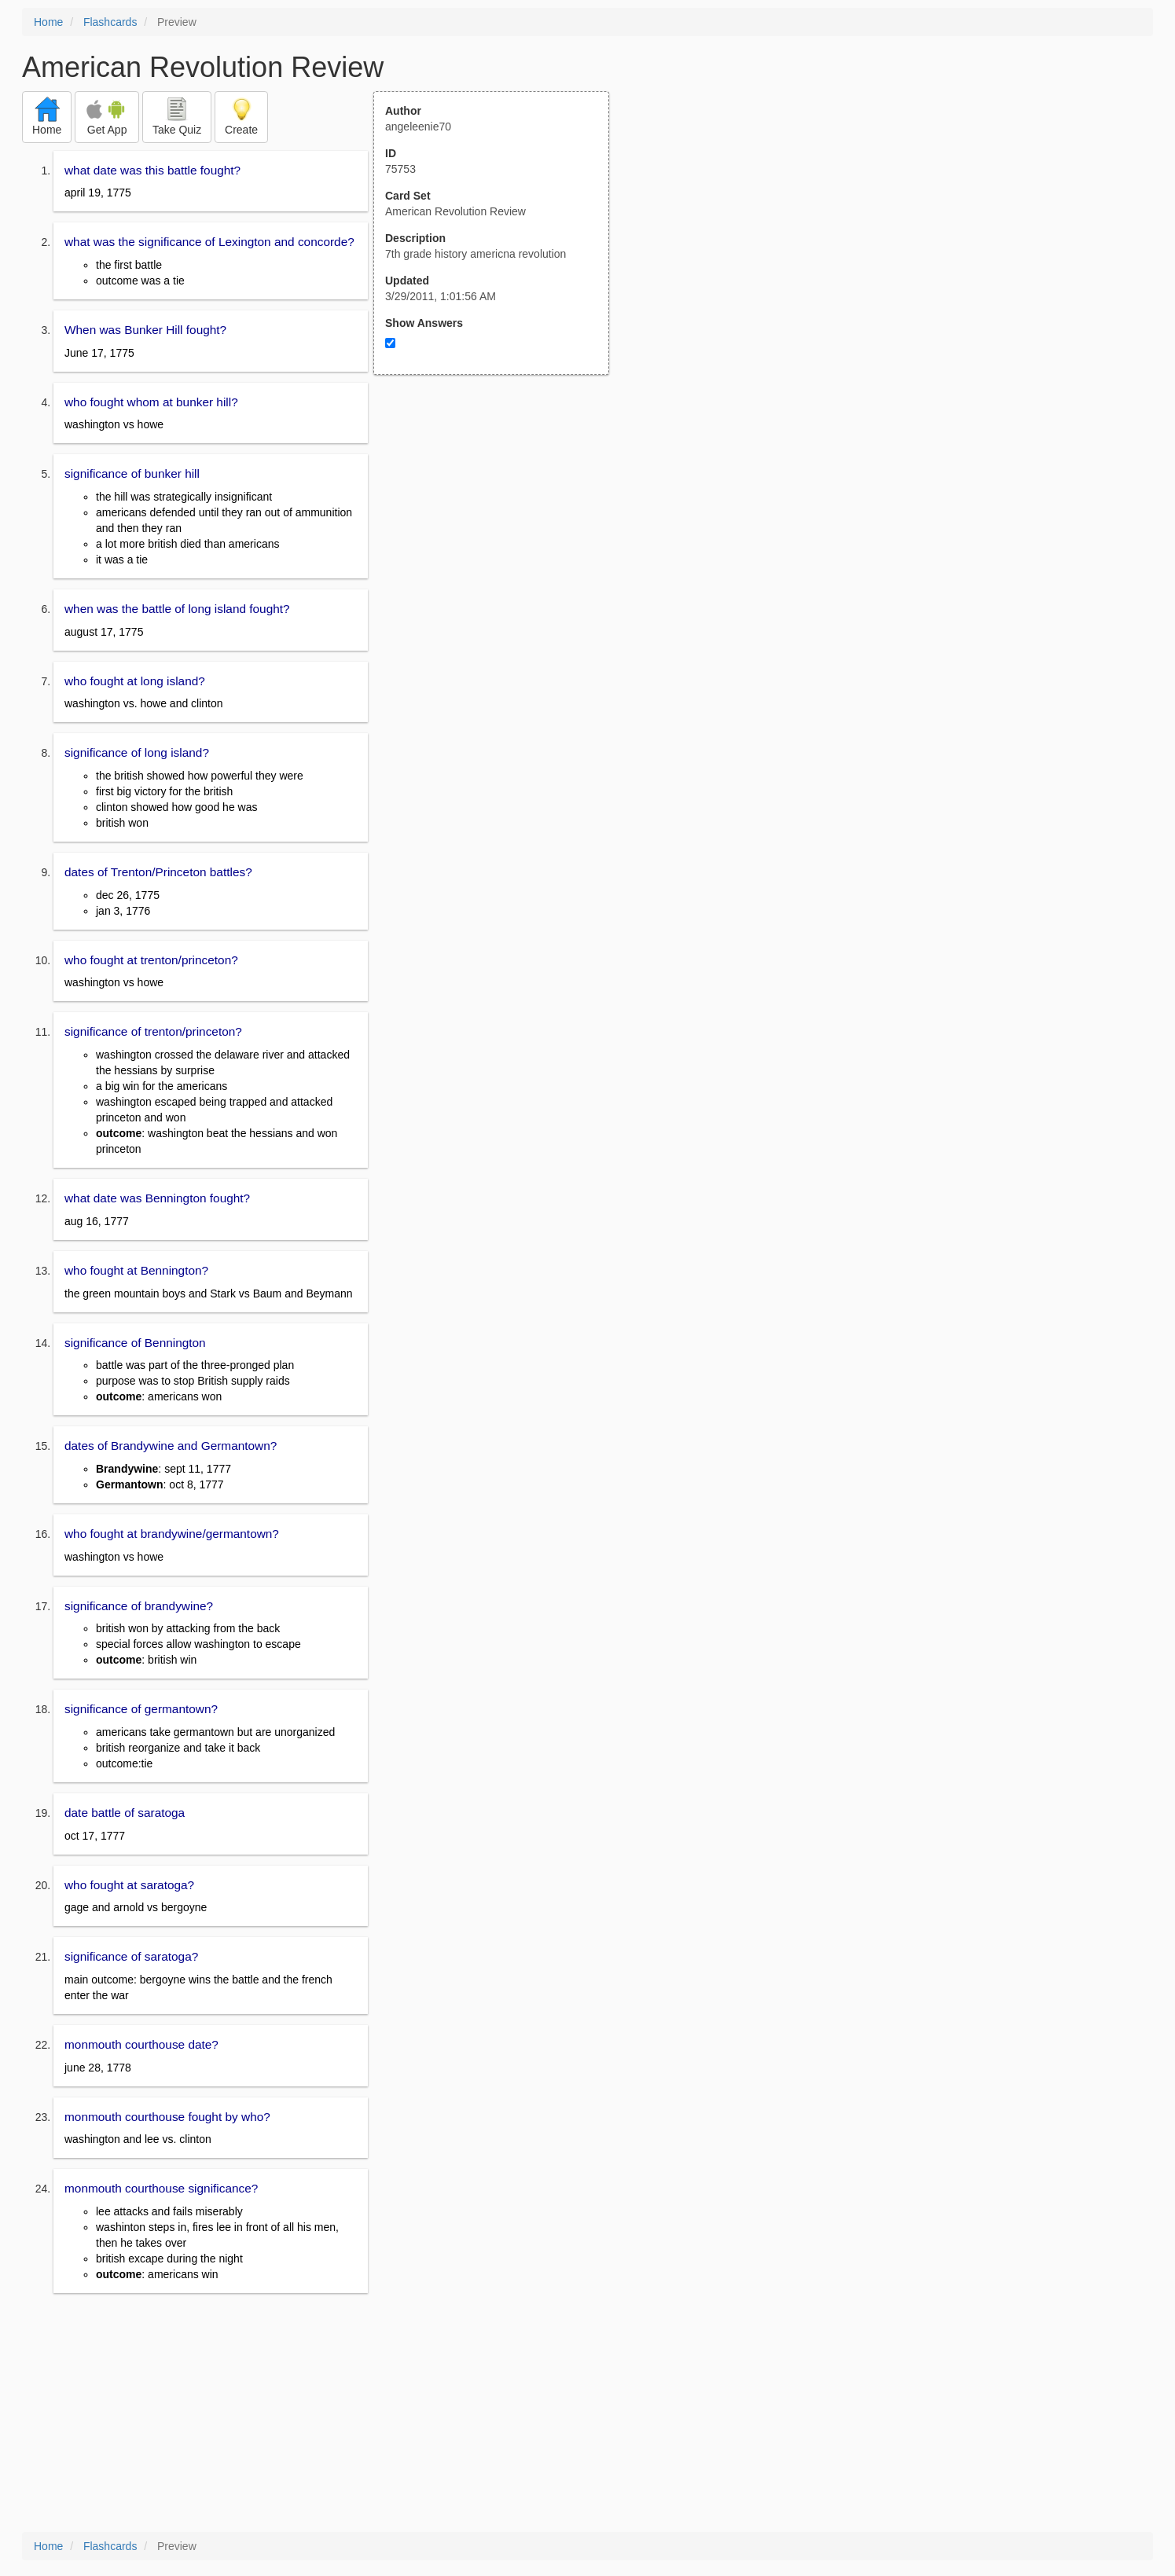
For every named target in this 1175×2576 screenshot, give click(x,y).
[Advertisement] (500, 529)
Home (48, 22)
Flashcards (110, 22)
